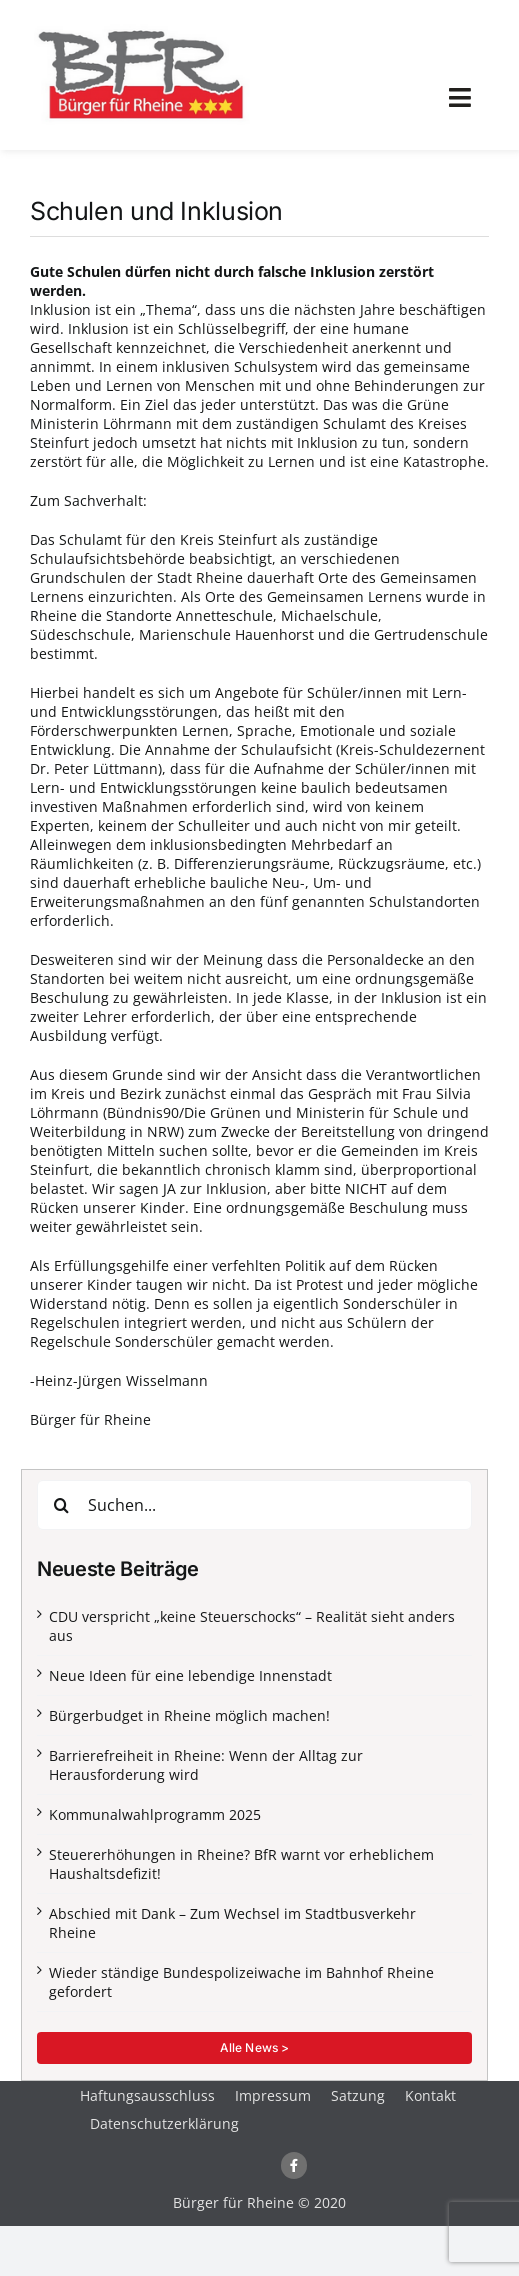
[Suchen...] (254, 1505)
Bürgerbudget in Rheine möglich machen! (189, 1715)
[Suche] (62, 1505)
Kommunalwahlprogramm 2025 (155, 1814)
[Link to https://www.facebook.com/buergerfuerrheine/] (294, 2165)
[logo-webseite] (140, 26)
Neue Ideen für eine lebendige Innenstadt (190, 1675)
